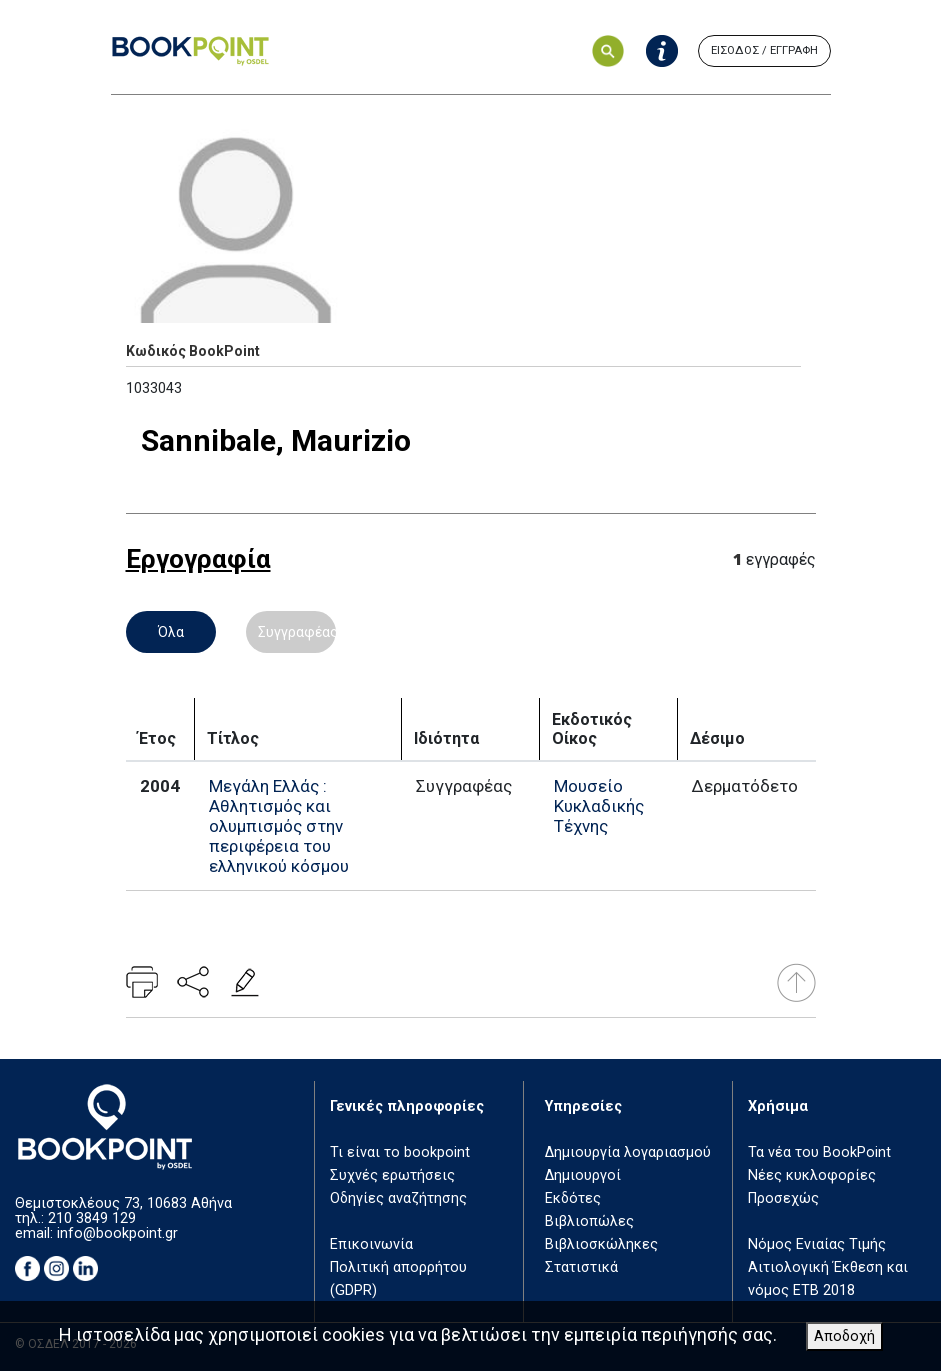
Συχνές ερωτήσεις (392, 1175)
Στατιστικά (581, 1267)
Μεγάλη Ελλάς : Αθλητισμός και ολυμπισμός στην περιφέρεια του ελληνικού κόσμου (279, 826)
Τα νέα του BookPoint (819, 1152)
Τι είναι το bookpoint (400, 1152)
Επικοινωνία (371, 1244)
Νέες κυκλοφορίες (812, 1175)
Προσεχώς (783, 1198)
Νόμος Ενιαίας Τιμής (817, 1244)
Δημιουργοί (583, 1175)
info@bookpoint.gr (117, 1233)
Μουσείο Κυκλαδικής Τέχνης (599, 806)
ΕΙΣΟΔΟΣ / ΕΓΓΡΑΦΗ (764, 50)
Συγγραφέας (297, 632)
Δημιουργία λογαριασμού (628, 1152)
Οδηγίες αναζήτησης (398, 1198)
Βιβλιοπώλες (589, 1221)
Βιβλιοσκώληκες (601, 1244)
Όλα (171, 632)
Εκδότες (573, 1198)
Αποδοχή (844, 1336)
